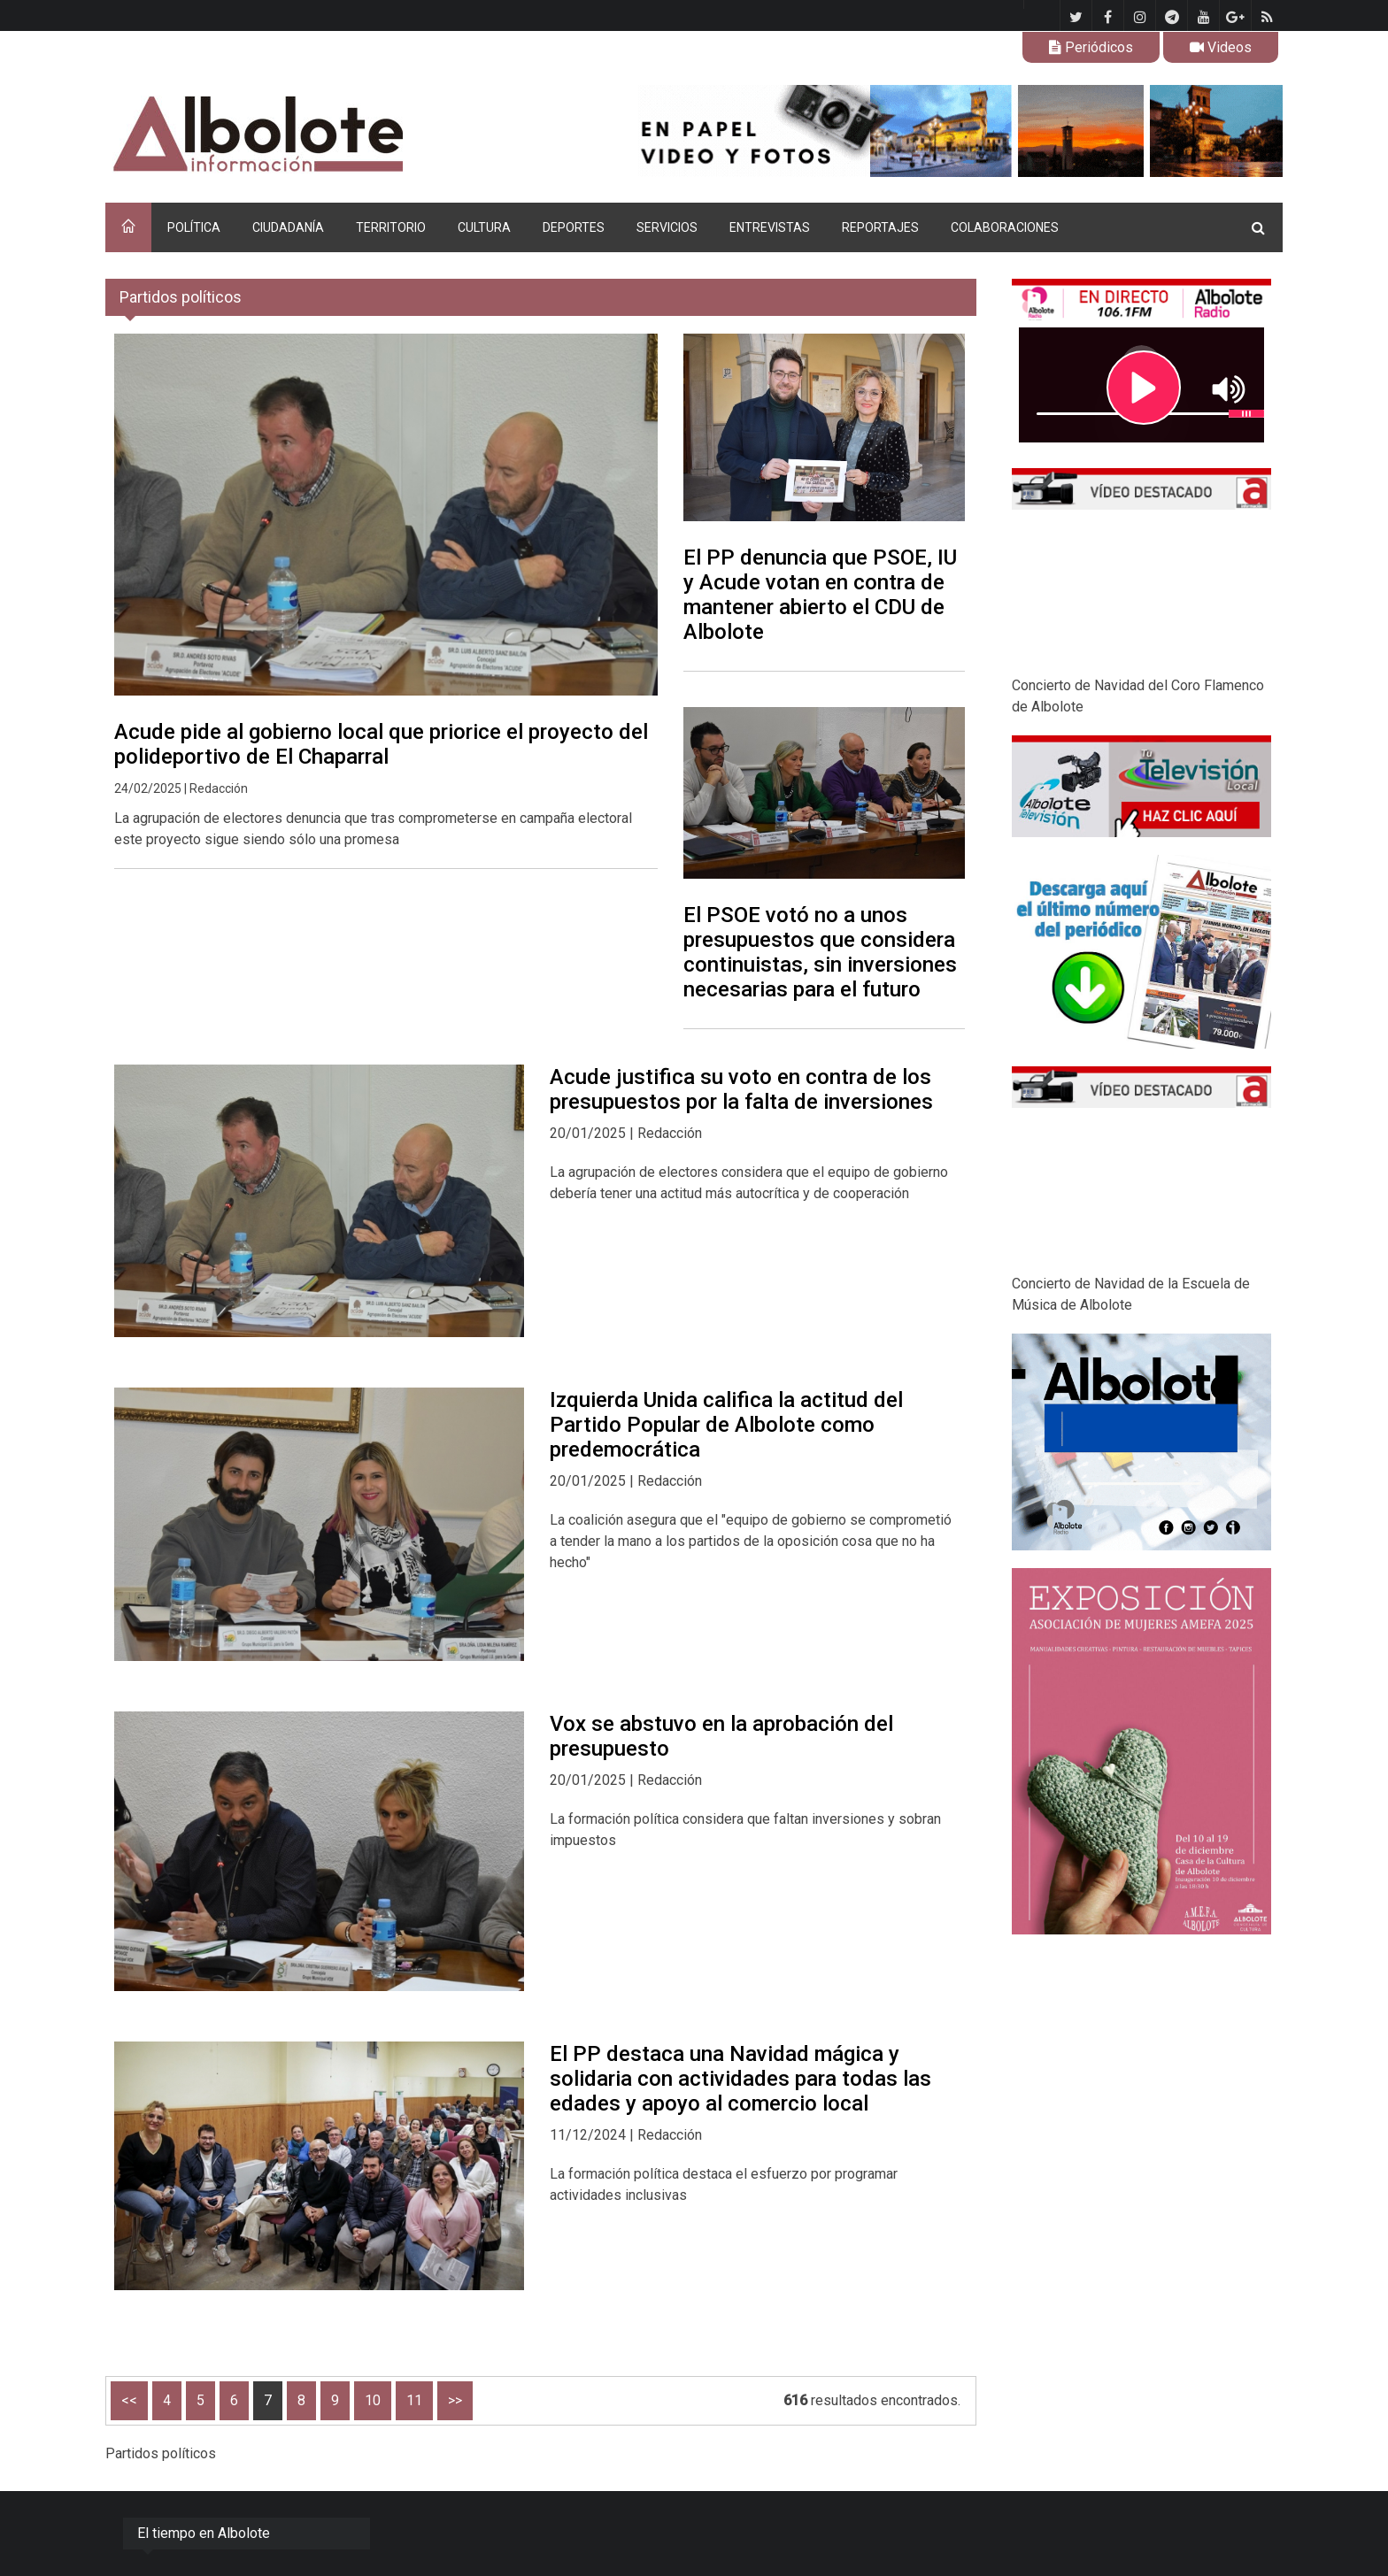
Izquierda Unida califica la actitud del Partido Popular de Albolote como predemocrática (726, 1425)
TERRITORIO (391, 227)
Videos (1221, 47)
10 (373, 2400)
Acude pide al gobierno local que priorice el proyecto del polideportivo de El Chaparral (381, 744)
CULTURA (484, 227)
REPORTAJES (880, 227)
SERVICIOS (667, 227)
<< (129, 2400)
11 (414, 2400)
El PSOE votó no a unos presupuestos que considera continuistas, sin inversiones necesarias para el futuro (820, 952)
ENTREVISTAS (769, 227)
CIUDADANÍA (288, 227)
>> (455, 2400)
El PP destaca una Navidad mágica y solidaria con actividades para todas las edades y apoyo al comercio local (740, 2079)
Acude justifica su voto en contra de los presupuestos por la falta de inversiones (741, 1089)
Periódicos (1091, 47)
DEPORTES (574, 227)
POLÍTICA (193, 227)
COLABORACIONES (1005, 227)
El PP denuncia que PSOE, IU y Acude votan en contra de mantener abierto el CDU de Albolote (820, 594)
